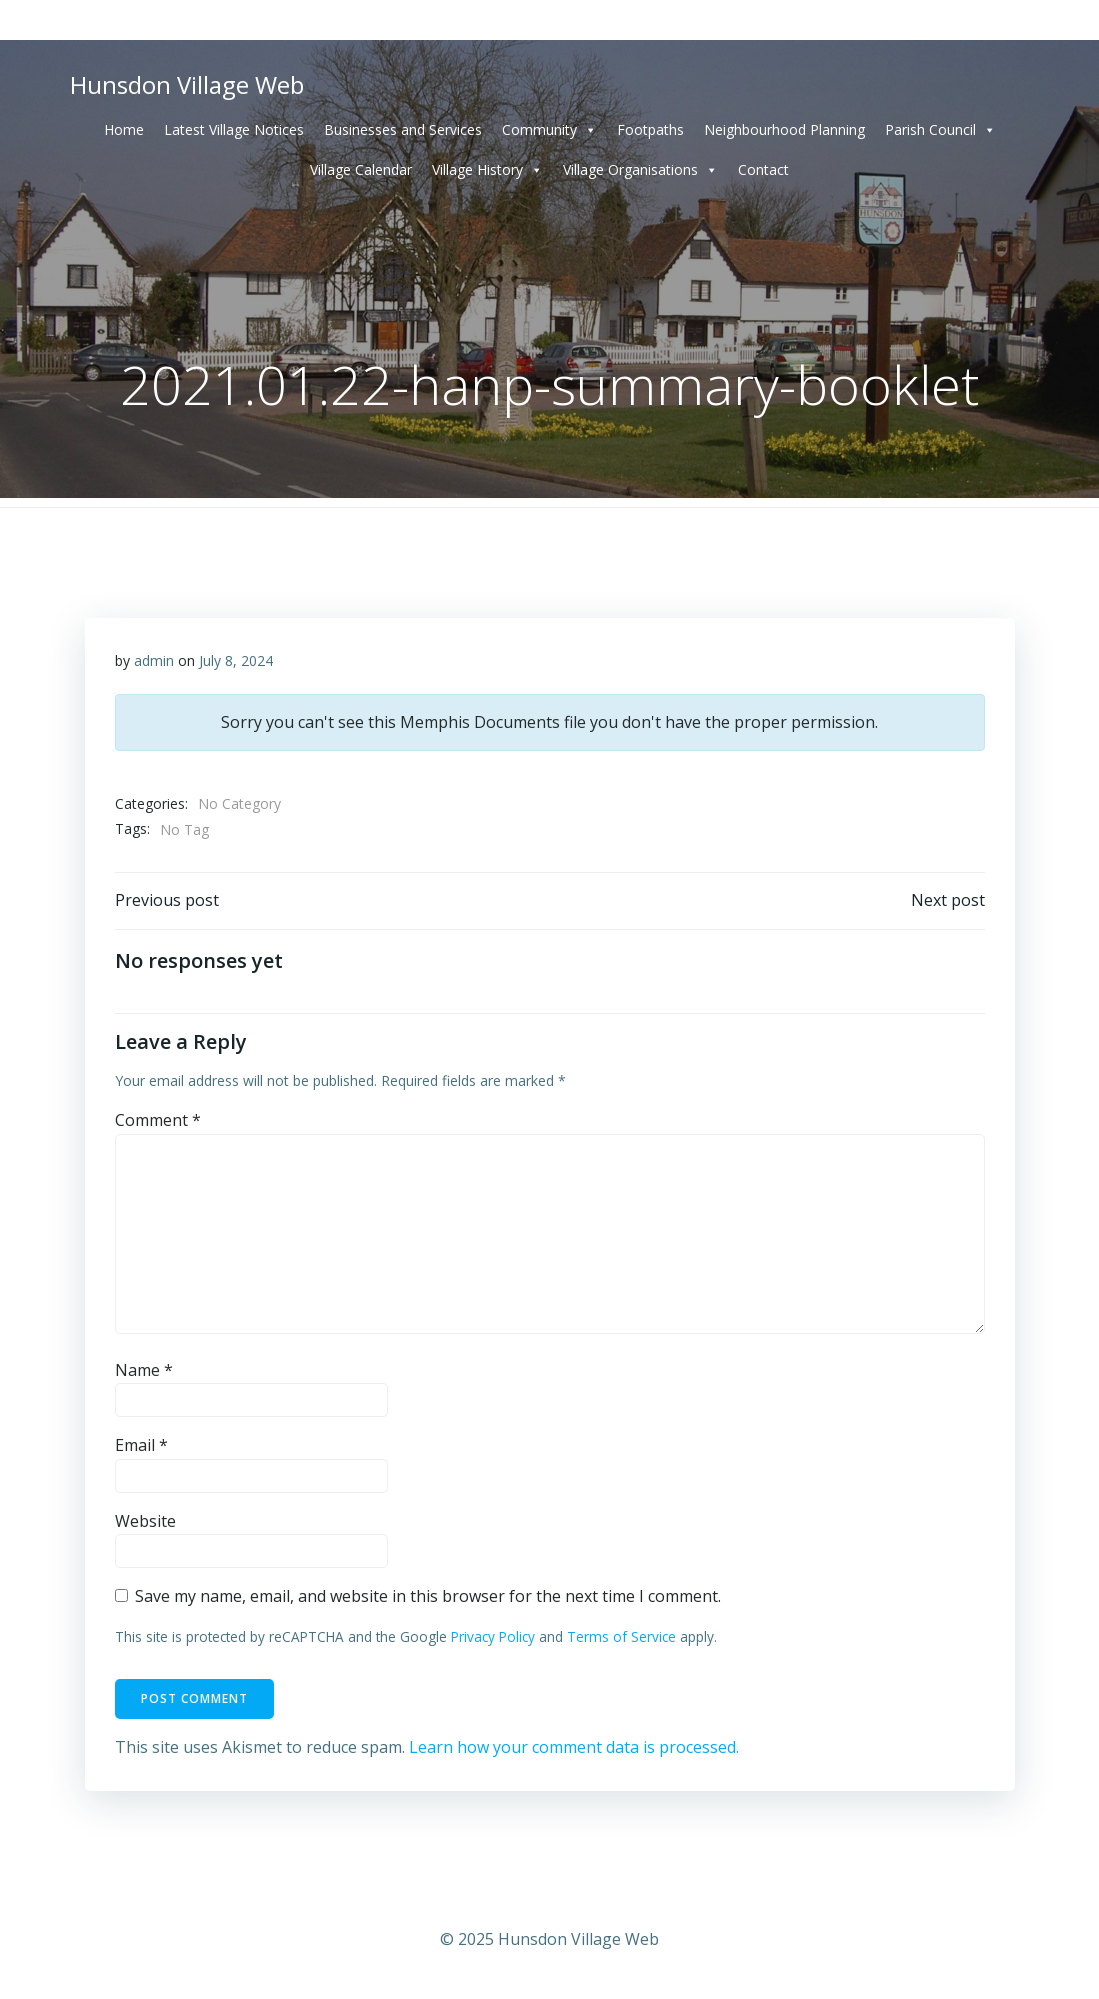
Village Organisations (640, 170)
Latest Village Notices (234, 129)
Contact (763, 169)
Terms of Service (621, 1636)
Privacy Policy (493, 1636)
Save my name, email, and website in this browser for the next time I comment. (428, 1596)
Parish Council (940, 130)
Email (141, 1445)
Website (145, 1521)
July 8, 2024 (236, 660)
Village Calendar (361, 169)
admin (154, 660)
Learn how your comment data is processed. (574, 1747)
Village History (487, 170)
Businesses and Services (403, 129)
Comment (158, 1120)
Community (549, 130)
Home (124, 129)
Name (144, 1370)
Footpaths (650, 129)
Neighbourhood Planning (784, 129)
